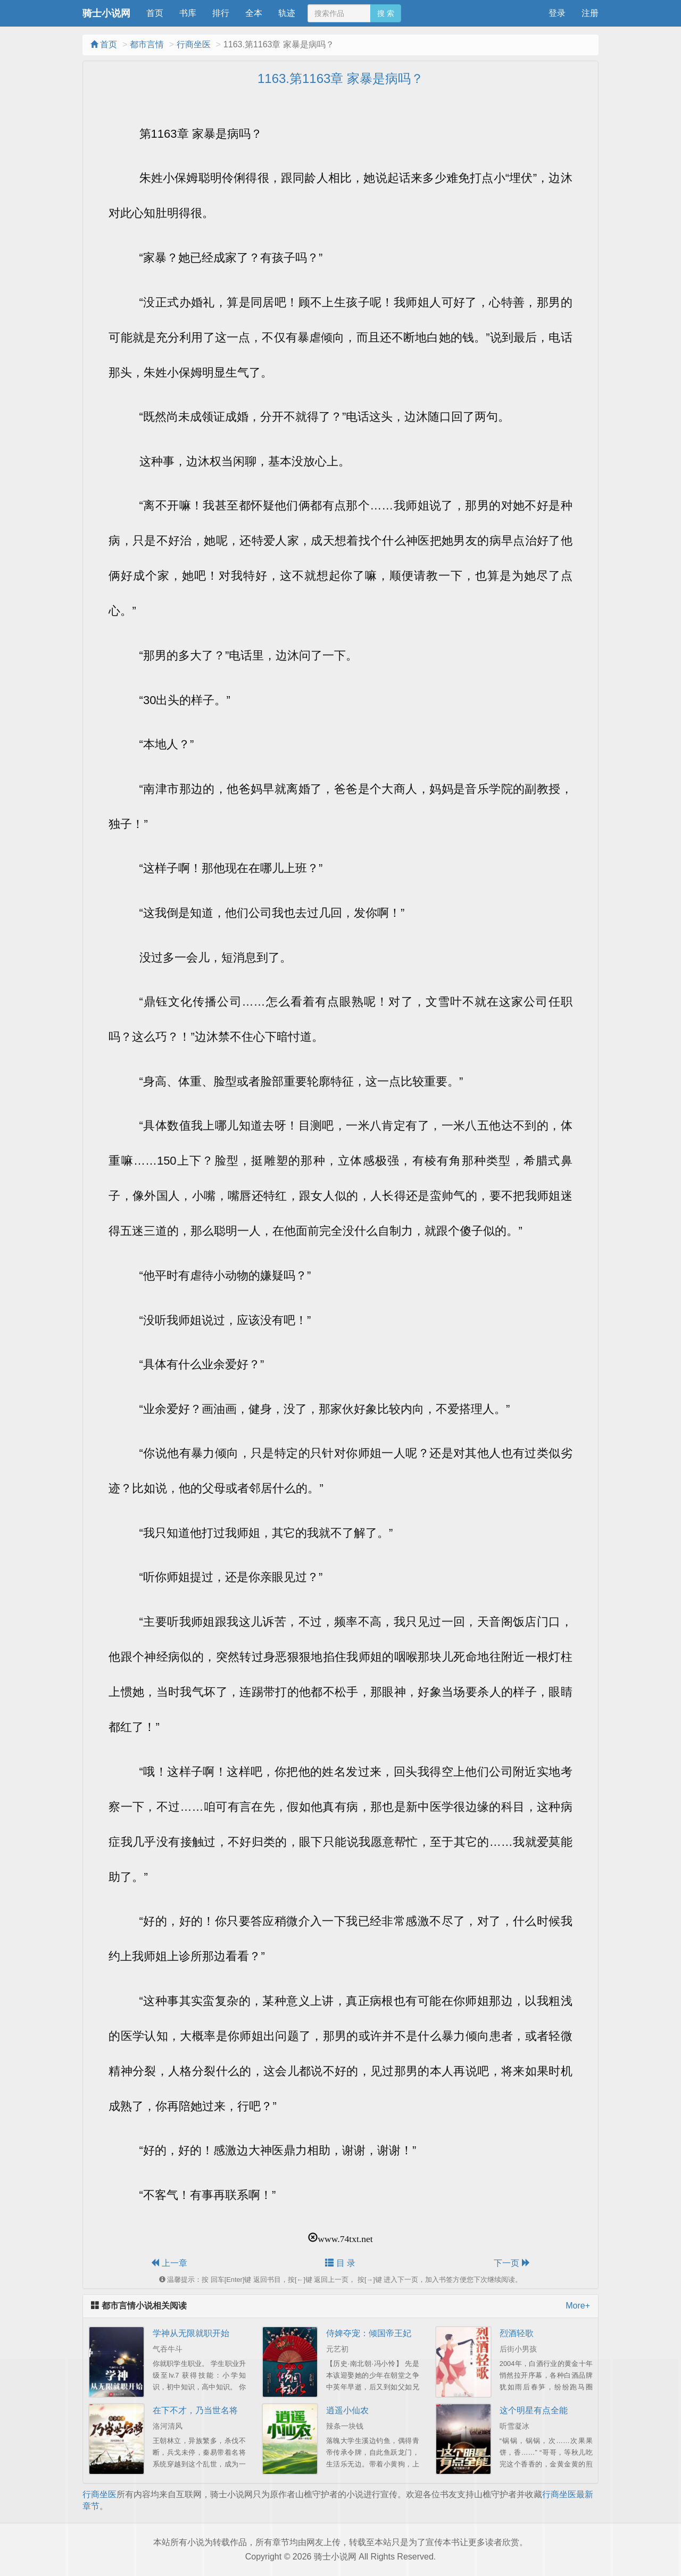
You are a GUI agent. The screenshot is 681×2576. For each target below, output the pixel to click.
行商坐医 (194, 44)
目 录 (340, 2263)
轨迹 (286, 13)
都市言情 (147, 44)
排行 (220, 13)
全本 (253, 13)
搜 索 (385, 13)
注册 (590, 13)
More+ (578, 2305)
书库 (187, 13)
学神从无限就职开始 (191, 2333)
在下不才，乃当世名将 (195, 2410)
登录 (557, 13)
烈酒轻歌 (517, 2333)
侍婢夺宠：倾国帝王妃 (368, 2333)
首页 (154, 13)
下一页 (512, 2263)
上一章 (169, 2263)
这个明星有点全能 (534, 2410)
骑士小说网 (106, 13)
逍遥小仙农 (347, 2410)
